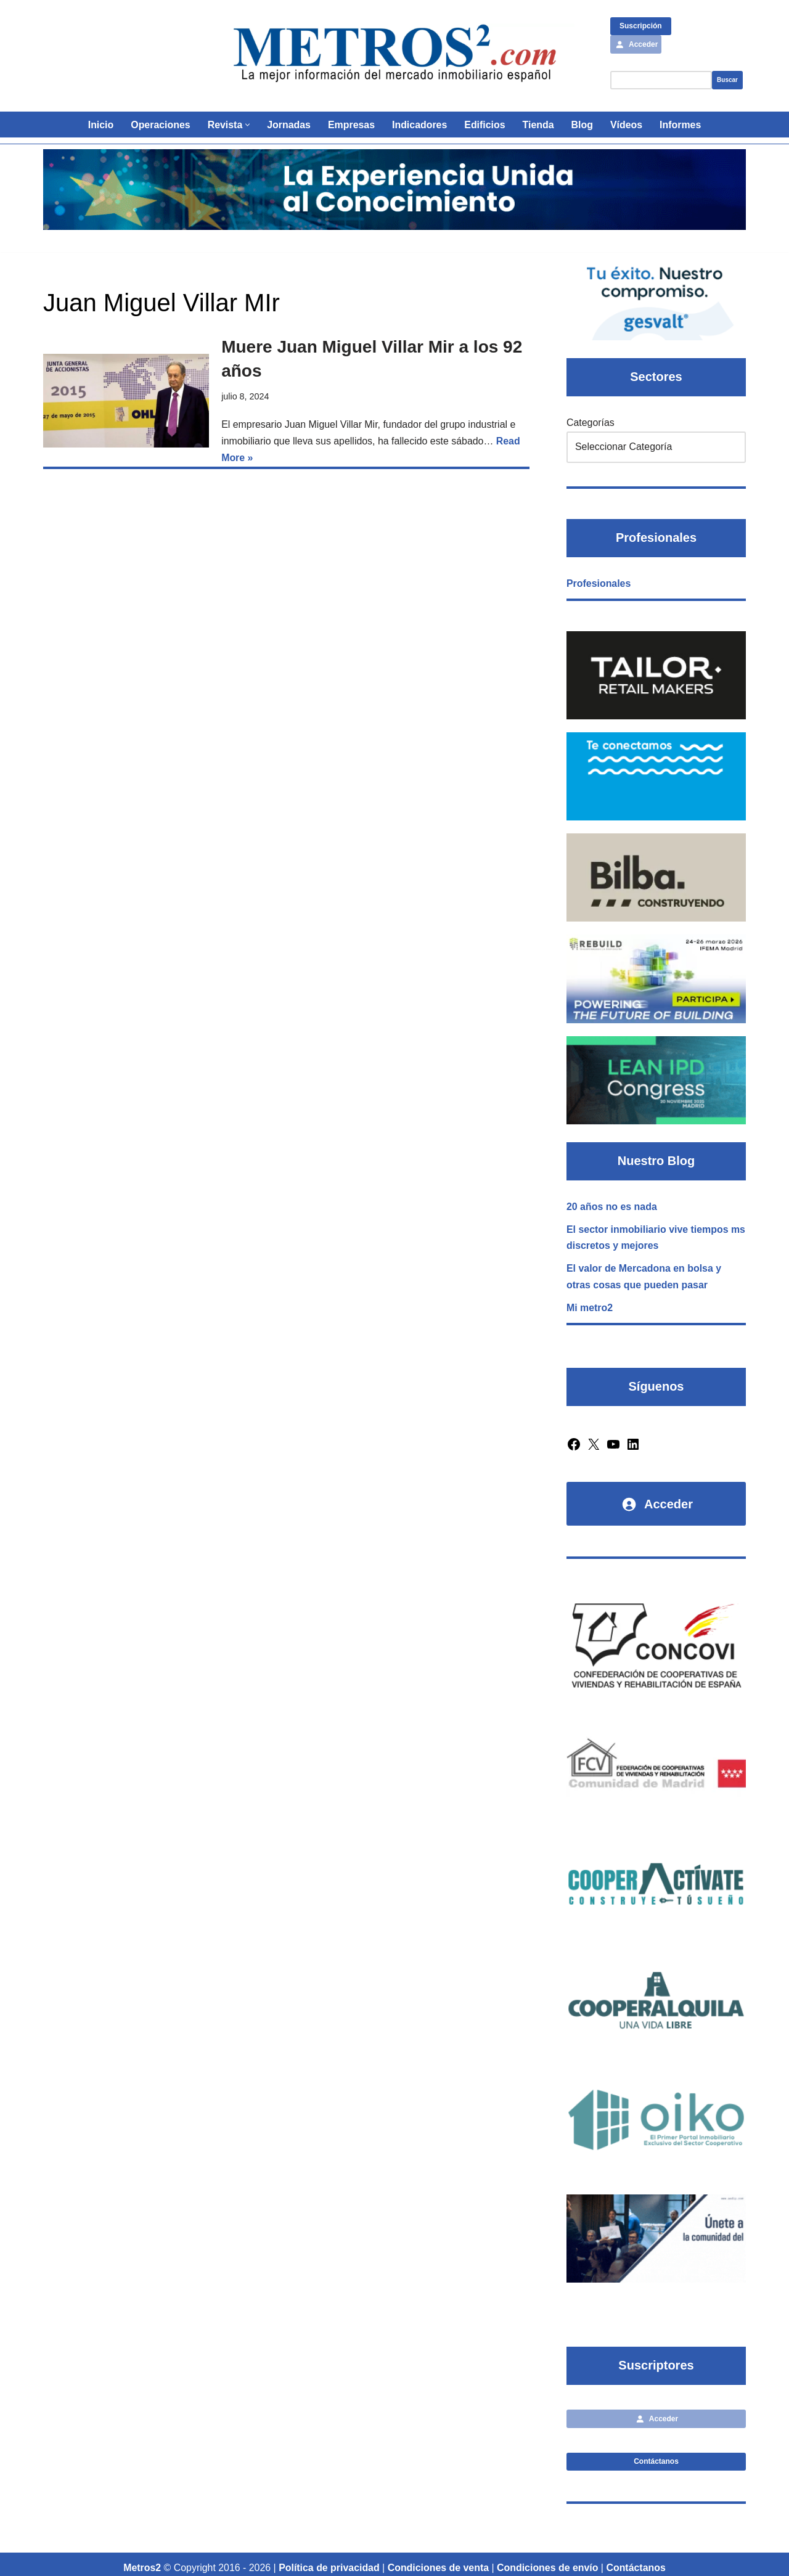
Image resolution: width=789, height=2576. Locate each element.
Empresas (351, 125)
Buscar (727, 79)
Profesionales (598, 583)
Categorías (590, 422)
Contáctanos (656, 2455)
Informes (682, 125)
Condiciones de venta (438, 2561)
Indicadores (420, 125)
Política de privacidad (329, 2561)
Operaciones (159, 125)
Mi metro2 (589, 1306)
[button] (247, 125)
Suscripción (640, 26)
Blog (583, 125)
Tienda (538, 125)
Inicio (100, 125)
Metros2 (141, 2561)
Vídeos (627, 125)
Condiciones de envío (548, 2561)
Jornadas (288, 125)
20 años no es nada (612, 1204)
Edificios (485, 125)
